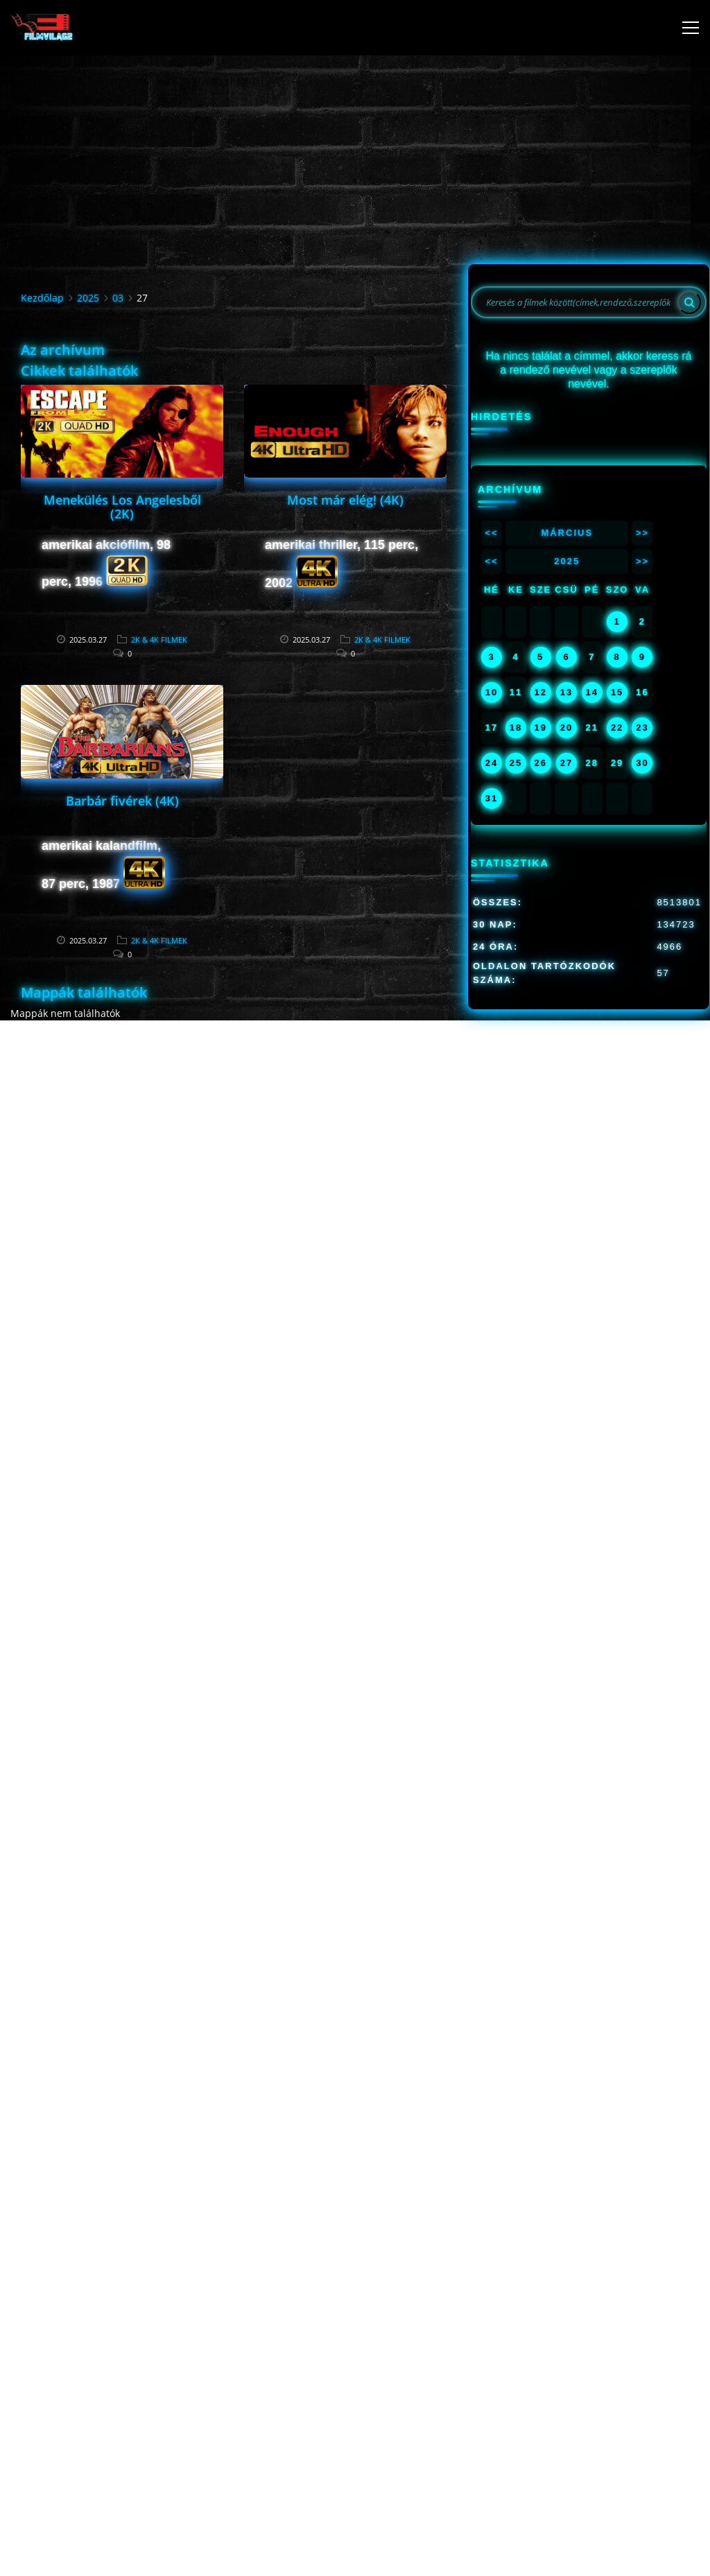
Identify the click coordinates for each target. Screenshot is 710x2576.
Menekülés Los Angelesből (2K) (122, 507)
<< (491, 533)
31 (491, 798)
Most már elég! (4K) (345, 500)
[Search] (689, 302)
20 (566, 727)
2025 (88, 297)
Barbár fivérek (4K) (122, 801)
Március (567, 533)
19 (540, 727)
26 (540, 763)
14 (592, 692)
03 (117, 297)
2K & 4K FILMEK (159, 639)
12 (540, 692)
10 (491, 692)
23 (642, 727)
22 (617, 727)
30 (642, 763)
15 (617, 692)
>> (642, 533)
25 (516, 763)
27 (566, 763)
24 (491, 763)
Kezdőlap (42, 297)
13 (566, 692)
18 (516, 727)
